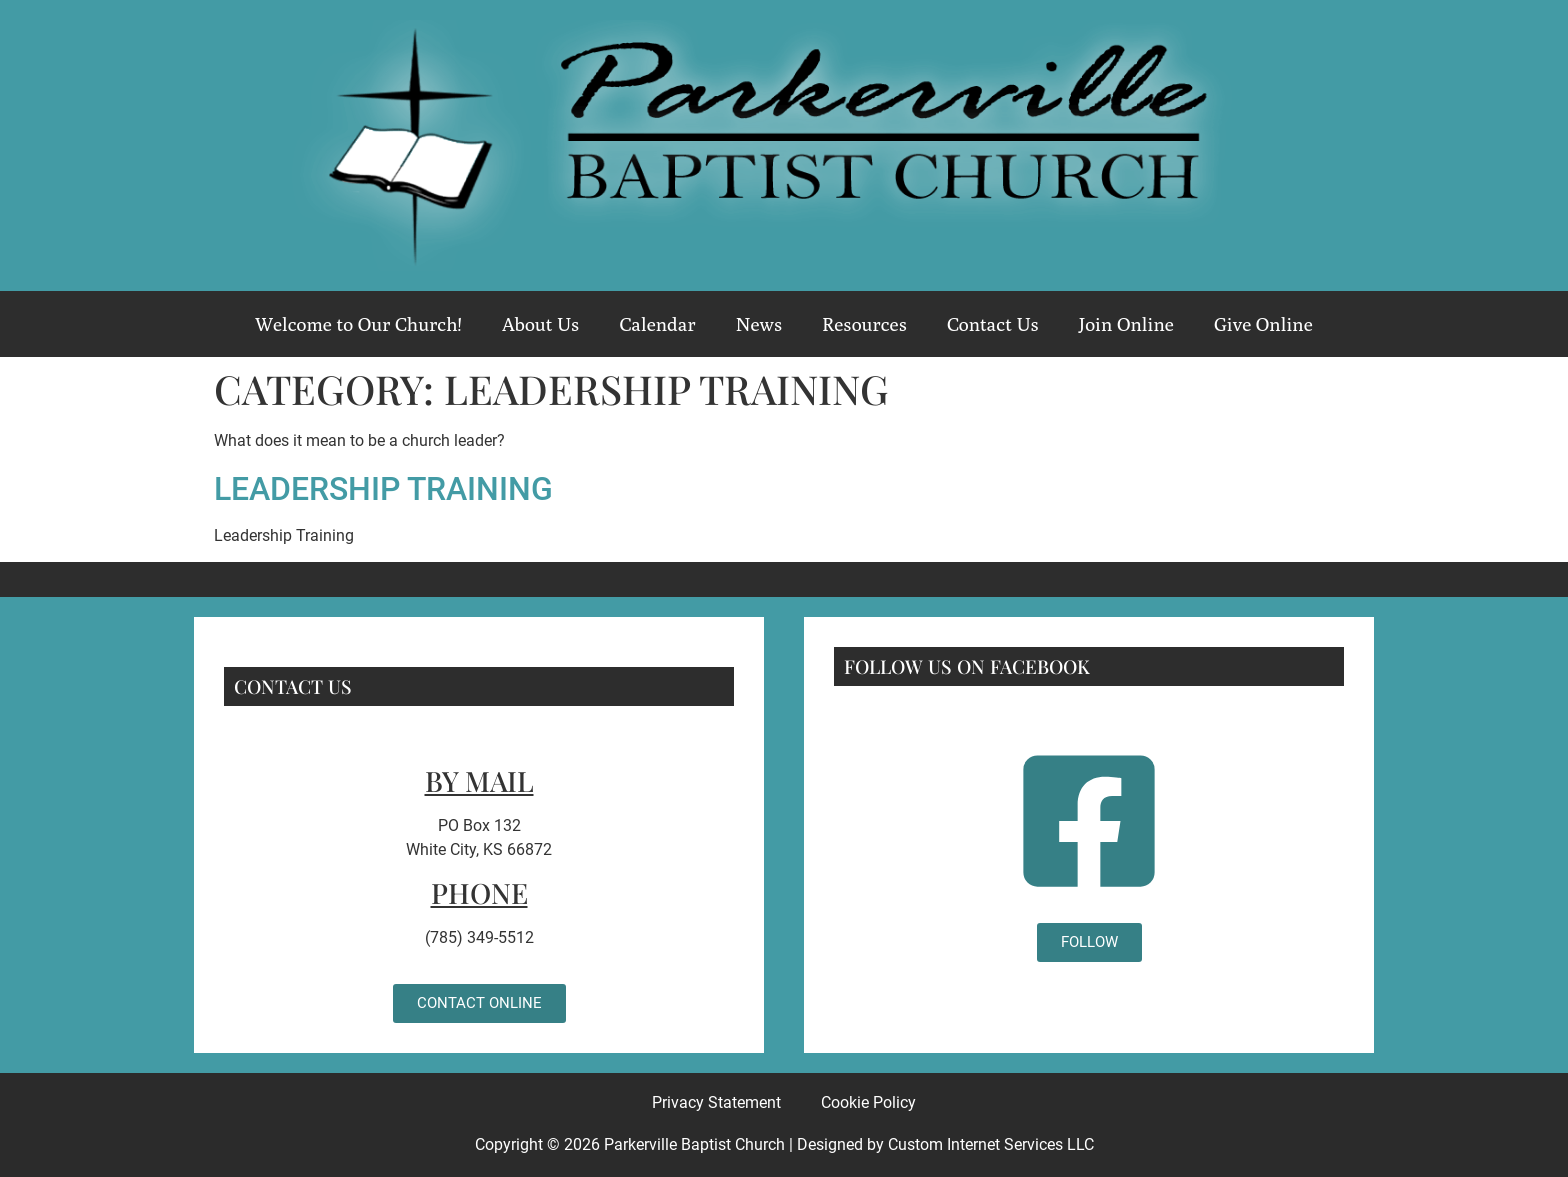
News (759, 324)
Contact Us (993, 324)
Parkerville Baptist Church (694, 1144)
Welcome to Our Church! (358, 324)
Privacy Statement (716, 1102)
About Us (541, 324)
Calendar (657, 324)
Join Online (1126, 324)
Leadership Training (383, 489)
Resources (864, 324)
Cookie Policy (868, 1102)
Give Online (1263, 324)
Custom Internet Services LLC (991, 1144)
